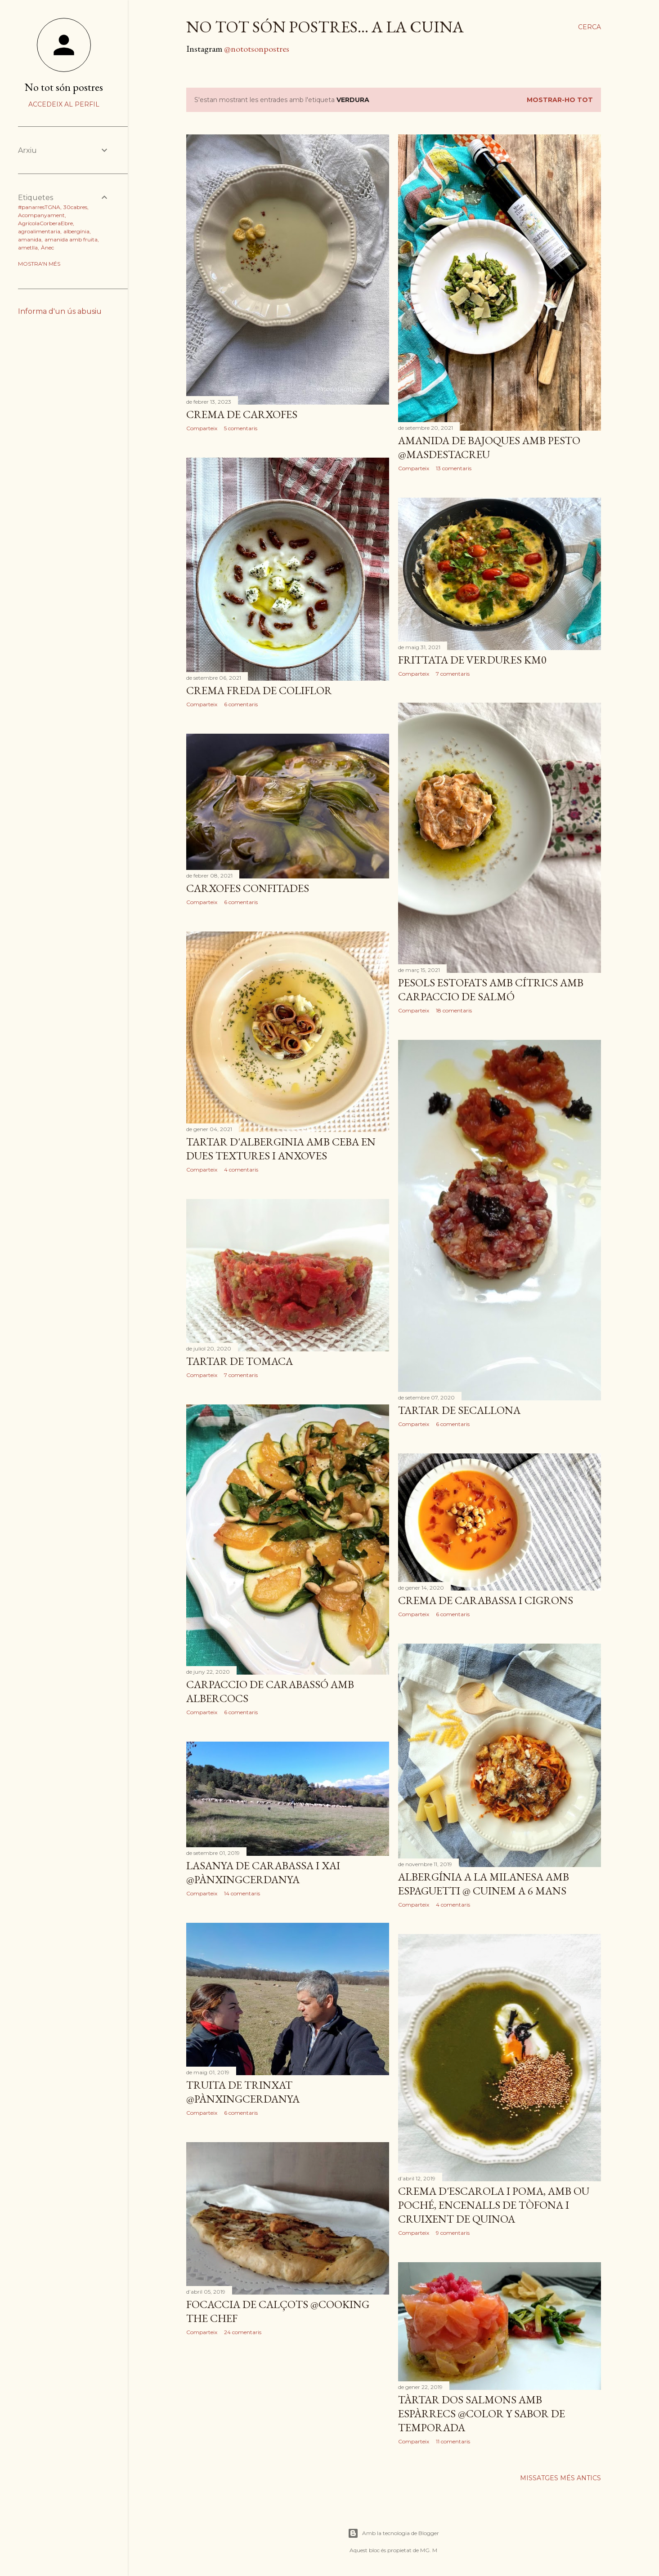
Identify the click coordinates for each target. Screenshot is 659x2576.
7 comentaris (453, 673)
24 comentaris (242, 2332)
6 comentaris (241, 704)
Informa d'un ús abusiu (60, 311)
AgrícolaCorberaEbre (45, 223)
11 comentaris (453, 2441)
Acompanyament (41, 215)
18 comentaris (454, 1010)
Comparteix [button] (201, 428)
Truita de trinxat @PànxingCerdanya (243, 2092)
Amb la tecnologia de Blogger (393, 2533)
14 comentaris (242, 1893)
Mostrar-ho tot (560, 100)
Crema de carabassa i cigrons (485, 1600)
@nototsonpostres (256, 48)
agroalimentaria (39, 231)
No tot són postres (64, 87)
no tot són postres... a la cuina (325, 26)
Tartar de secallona (459, 1410)
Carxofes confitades (247, 888)
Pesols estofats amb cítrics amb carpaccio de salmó (490, 989)
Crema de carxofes (241, 414)
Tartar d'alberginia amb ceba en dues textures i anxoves (281, 1149)
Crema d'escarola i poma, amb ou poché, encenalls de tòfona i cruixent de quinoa (493, 2205)
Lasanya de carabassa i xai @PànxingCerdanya (263, 1872)
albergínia (76, 231)
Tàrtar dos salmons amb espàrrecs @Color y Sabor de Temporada (481, 2413)
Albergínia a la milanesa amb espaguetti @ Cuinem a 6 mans (483, 1884)
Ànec (47, 247)
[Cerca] (589, 27)
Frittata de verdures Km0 (472, 660)
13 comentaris (453, 468)
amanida (29, 239)
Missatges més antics (560, 2478)
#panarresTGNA (39, 207)
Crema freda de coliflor (259, 690)
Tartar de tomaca (239, 1361)
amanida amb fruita (71, 239)
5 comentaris (240, 428)
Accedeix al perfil (63, 104)
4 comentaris (241, 1169)
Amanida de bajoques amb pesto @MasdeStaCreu (489, 447)
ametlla (28, 247)
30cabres (75, 207)
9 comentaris (453, 2232)
